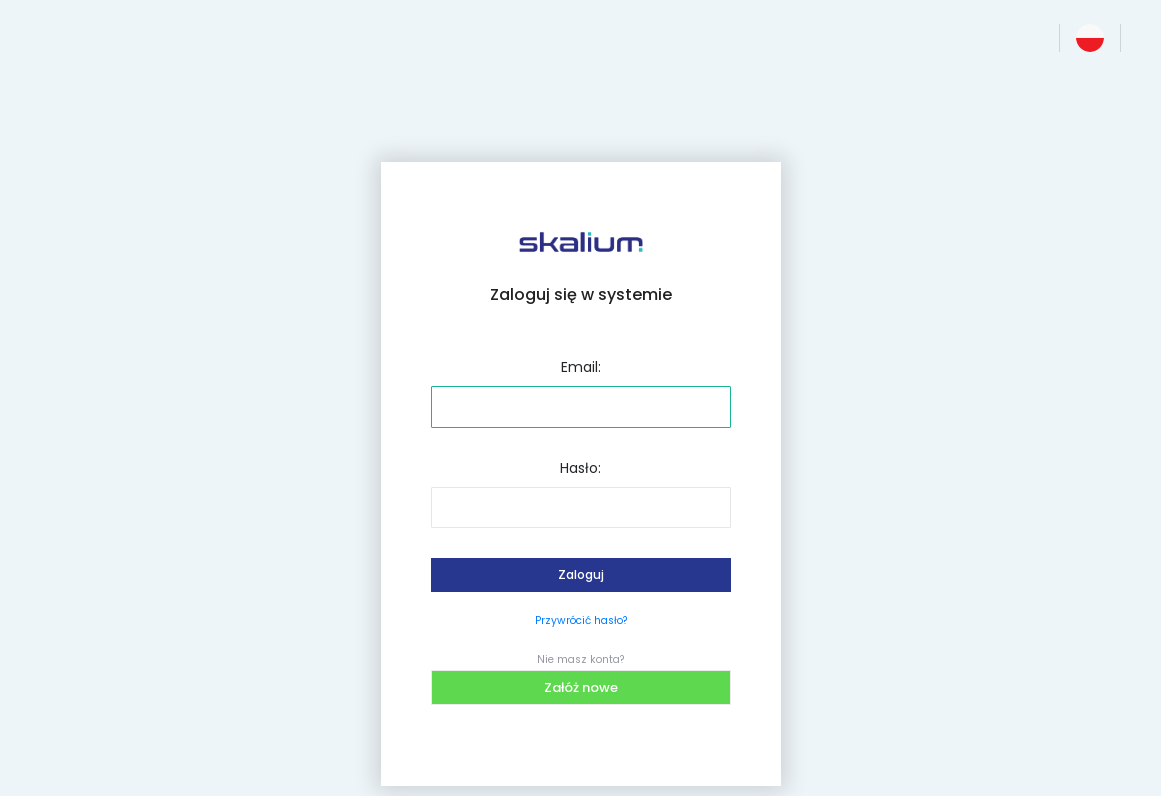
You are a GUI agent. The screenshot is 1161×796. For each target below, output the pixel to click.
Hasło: (580, 468)
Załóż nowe (581, 687)
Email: (581, 367)
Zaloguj (581, 574)
